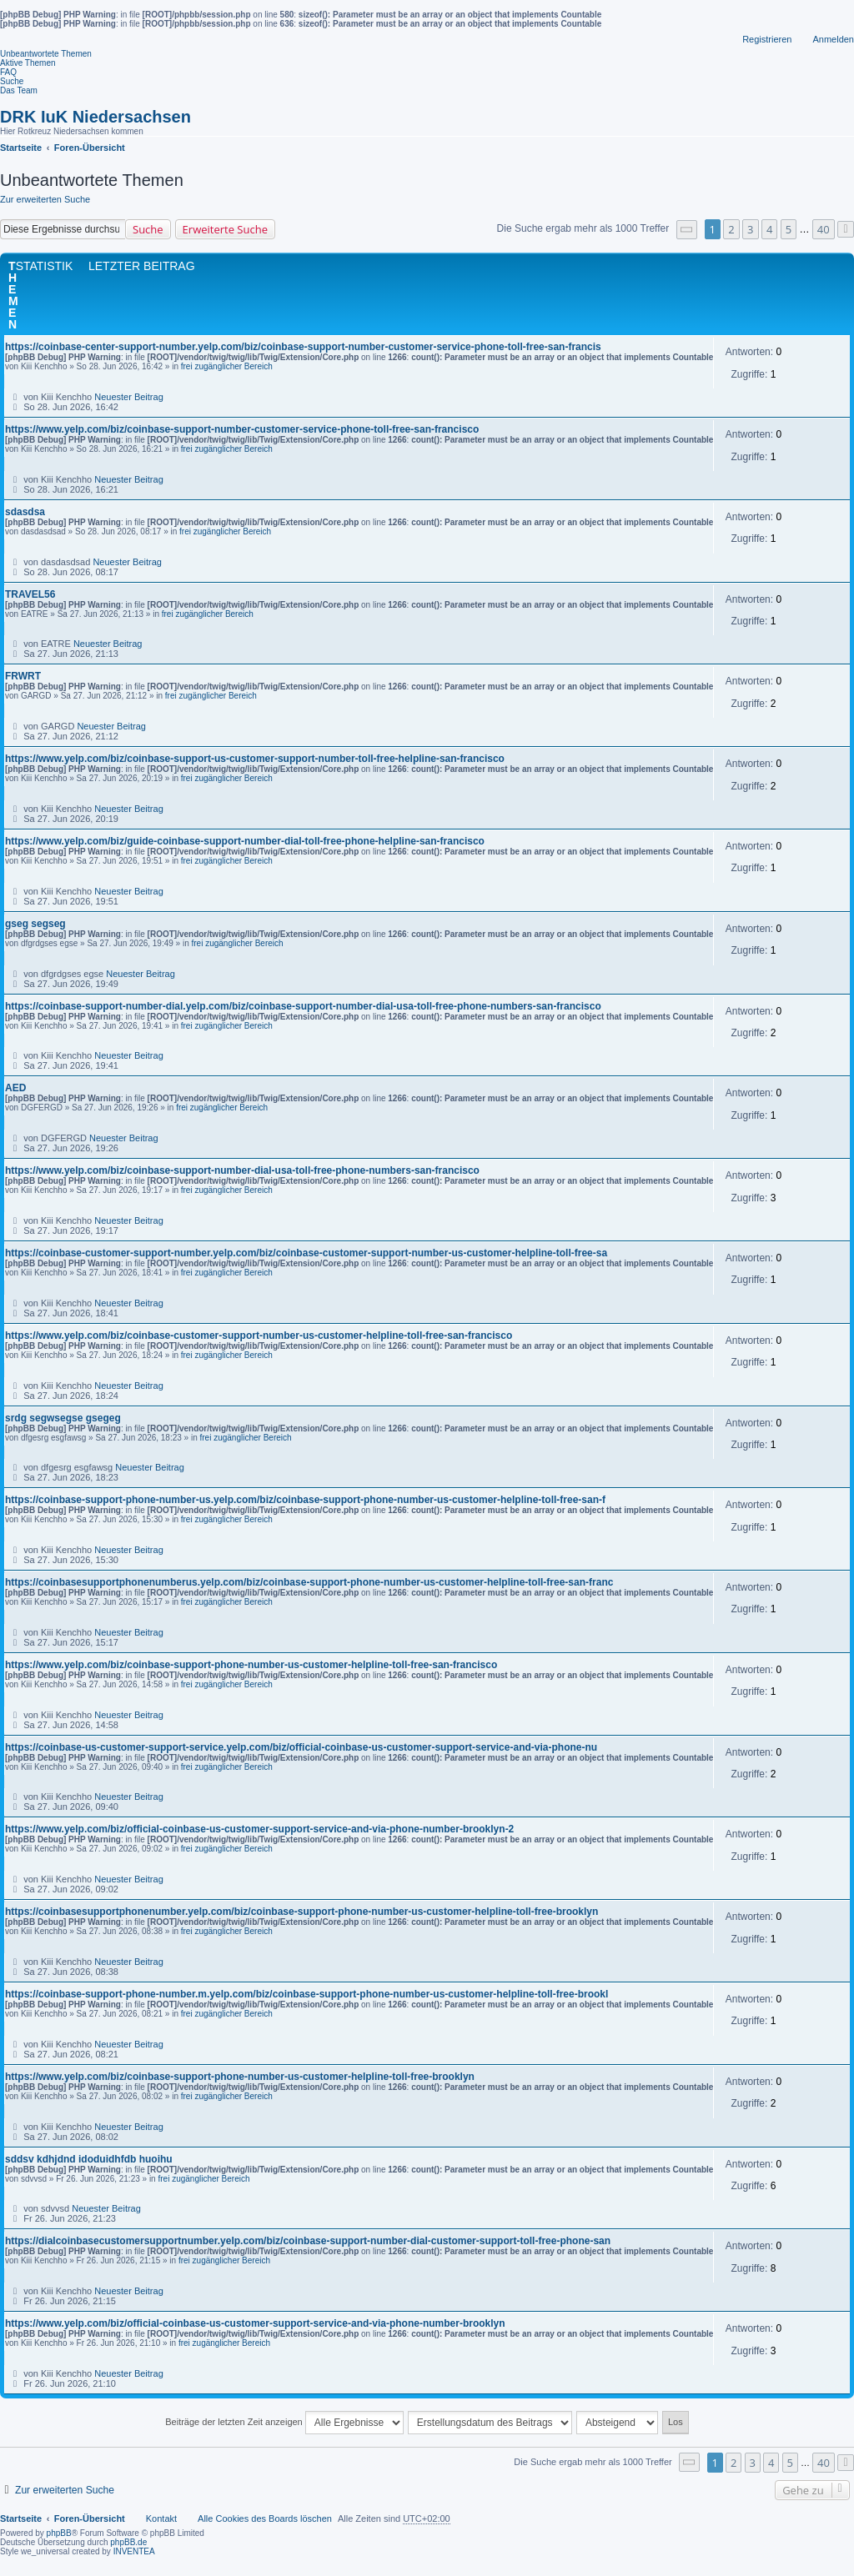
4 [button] (769, 229)
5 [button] (788, 229)
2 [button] (731, 229)
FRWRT (23, 676)
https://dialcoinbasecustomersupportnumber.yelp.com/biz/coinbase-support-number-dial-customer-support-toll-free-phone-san (307, 2241)
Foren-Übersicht (89, 2518)
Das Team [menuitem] (19, 90)
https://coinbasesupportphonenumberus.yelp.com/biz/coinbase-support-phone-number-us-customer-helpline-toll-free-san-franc (309, 1582)
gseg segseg (35, 924)
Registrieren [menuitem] (766, 39)
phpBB (59, 2533)
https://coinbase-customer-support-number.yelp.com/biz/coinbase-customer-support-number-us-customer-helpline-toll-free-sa (306, 1253)
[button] (687, 229)
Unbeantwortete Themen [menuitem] (46, 53)
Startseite (21, 2518)
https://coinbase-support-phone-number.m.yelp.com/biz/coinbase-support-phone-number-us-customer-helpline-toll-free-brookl (306, 1994)
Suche (148, 229)
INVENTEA (134, 2551)
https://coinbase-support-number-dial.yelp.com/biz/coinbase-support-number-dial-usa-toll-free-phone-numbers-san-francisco (303, 1006)
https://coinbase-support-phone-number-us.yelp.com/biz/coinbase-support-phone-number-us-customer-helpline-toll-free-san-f (305, 1500)
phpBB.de (128, 2542)
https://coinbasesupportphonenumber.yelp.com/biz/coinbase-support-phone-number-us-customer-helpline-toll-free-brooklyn (301, 1911)
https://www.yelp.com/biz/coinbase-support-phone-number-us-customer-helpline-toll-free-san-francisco (251, 1665)
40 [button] (823, 229)
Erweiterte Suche (225, 229)
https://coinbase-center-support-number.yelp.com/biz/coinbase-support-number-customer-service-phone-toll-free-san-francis (303, 347)
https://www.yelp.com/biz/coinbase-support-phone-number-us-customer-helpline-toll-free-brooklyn (240, 2076)
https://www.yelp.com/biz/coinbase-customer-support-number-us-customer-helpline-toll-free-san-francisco (258, 1335)
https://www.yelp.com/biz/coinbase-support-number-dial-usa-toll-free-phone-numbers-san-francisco (242, 1170)
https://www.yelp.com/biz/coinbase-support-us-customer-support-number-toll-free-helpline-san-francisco (255, 758)
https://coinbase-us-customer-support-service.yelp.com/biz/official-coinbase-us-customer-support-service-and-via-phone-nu (301, 1747)
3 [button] (750, 229)
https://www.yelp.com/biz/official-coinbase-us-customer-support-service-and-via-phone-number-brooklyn (255, 2323)
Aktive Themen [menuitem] (28, 63)
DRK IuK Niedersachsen (95, 117)
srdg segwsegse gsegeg (63, 1418)
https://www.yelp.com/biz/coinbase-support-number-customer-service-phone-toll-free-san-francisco (242, 429)
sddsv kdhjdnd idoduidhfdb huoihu (89, 2159)
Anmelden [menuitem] (833, 39)
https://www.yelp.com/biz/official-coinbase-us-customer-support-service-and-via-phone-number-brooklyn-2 (259, 1829)
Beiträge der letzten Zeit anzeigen (284, 2422)
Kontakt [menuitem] (161, 2518)
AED (15, 1088)
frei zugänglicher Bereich (227, 366)
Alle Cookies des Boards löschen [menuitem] (265, 2518)
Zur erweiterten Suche (45, 199)
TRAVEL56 (30, 594)
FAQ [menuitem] (8, 72)
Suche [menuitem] (11, 81)
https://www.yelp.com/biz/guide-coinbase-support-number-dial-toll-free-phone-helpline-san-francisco (245, 841)
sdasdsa (25, 512)
